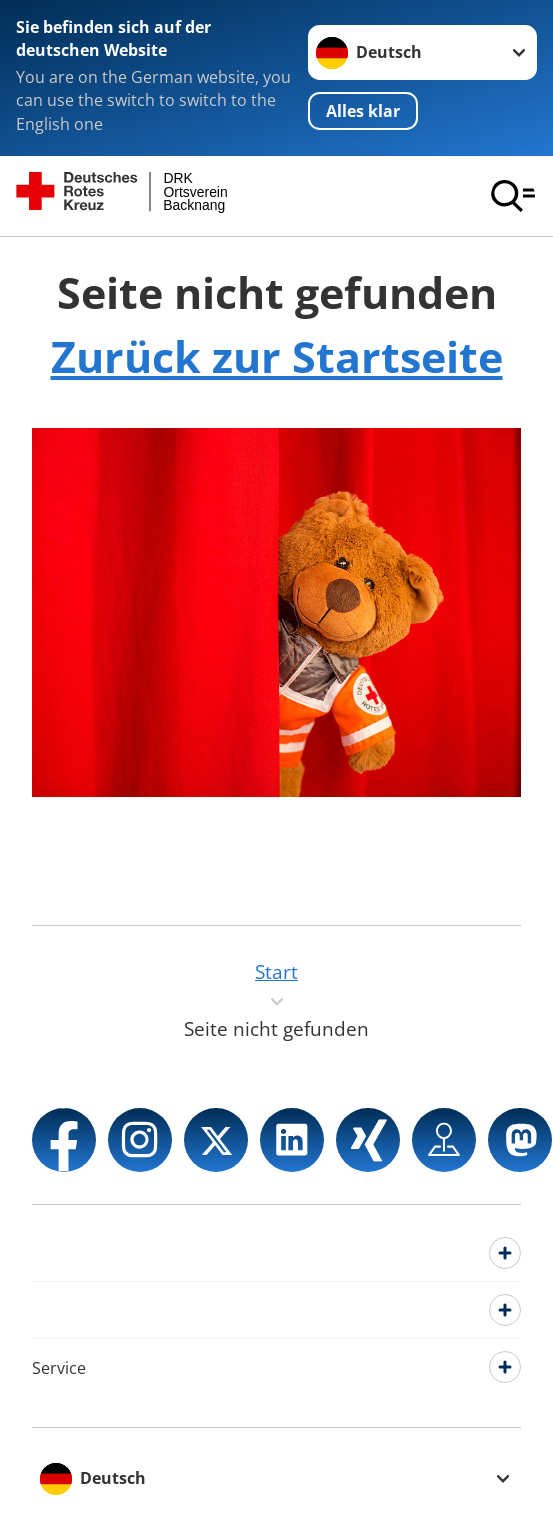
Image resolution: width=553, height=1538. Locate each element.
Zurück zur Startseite (277, 356)
